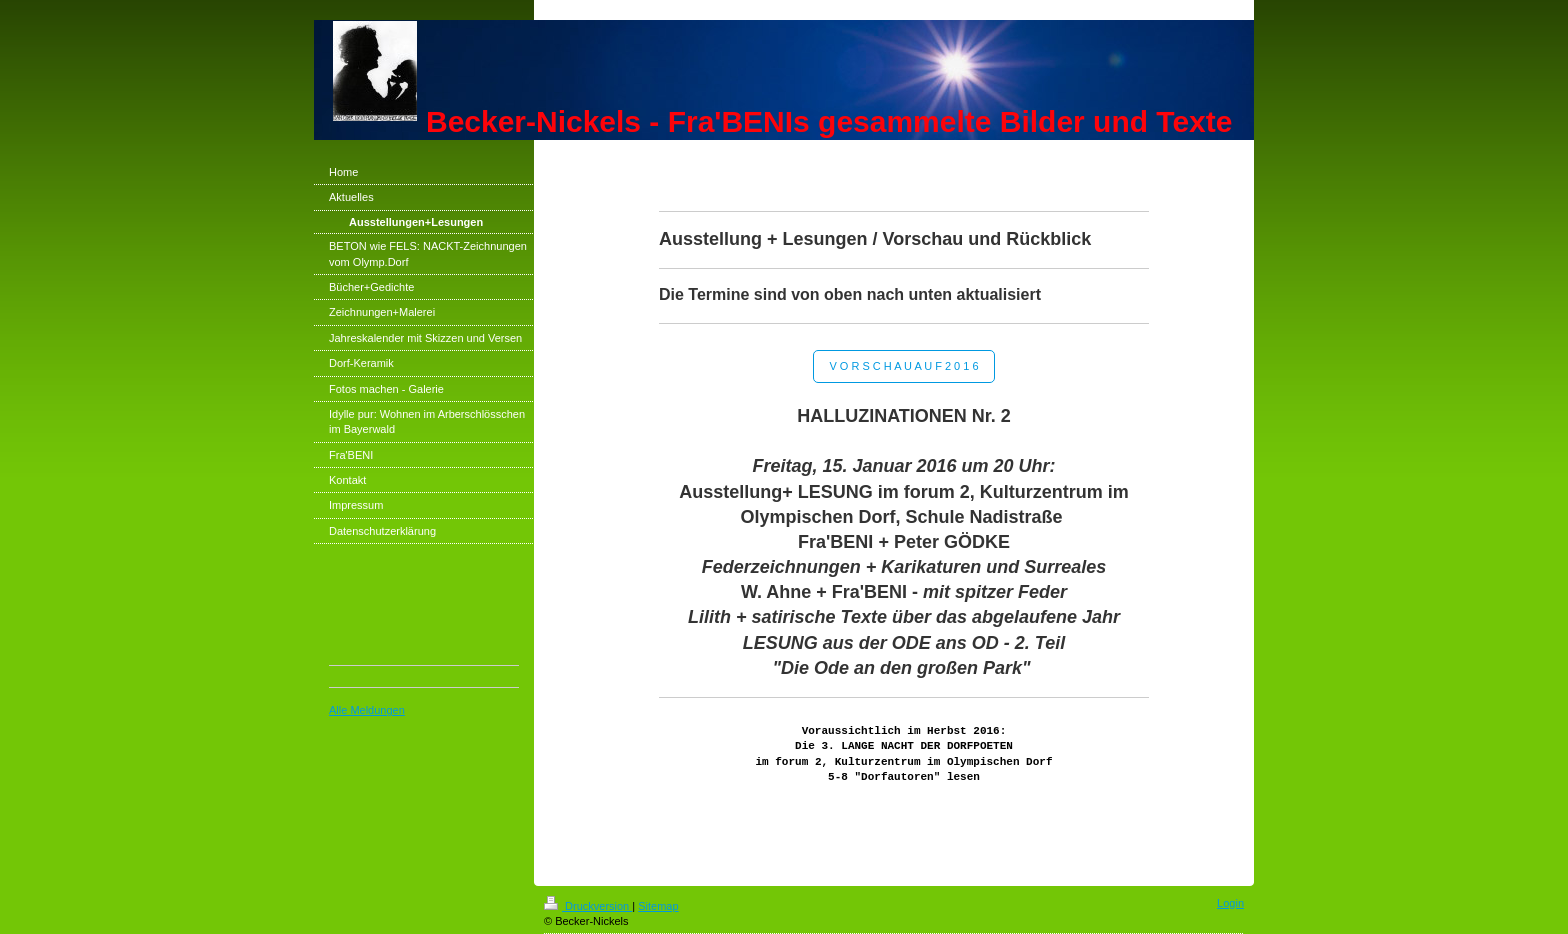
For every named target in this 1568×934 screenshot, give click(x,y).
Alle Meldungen (367, 710)
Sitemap (658, 906)
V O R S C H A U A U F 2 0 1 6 (903, 366)
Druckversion (588, 906)
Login (1230, 903)
